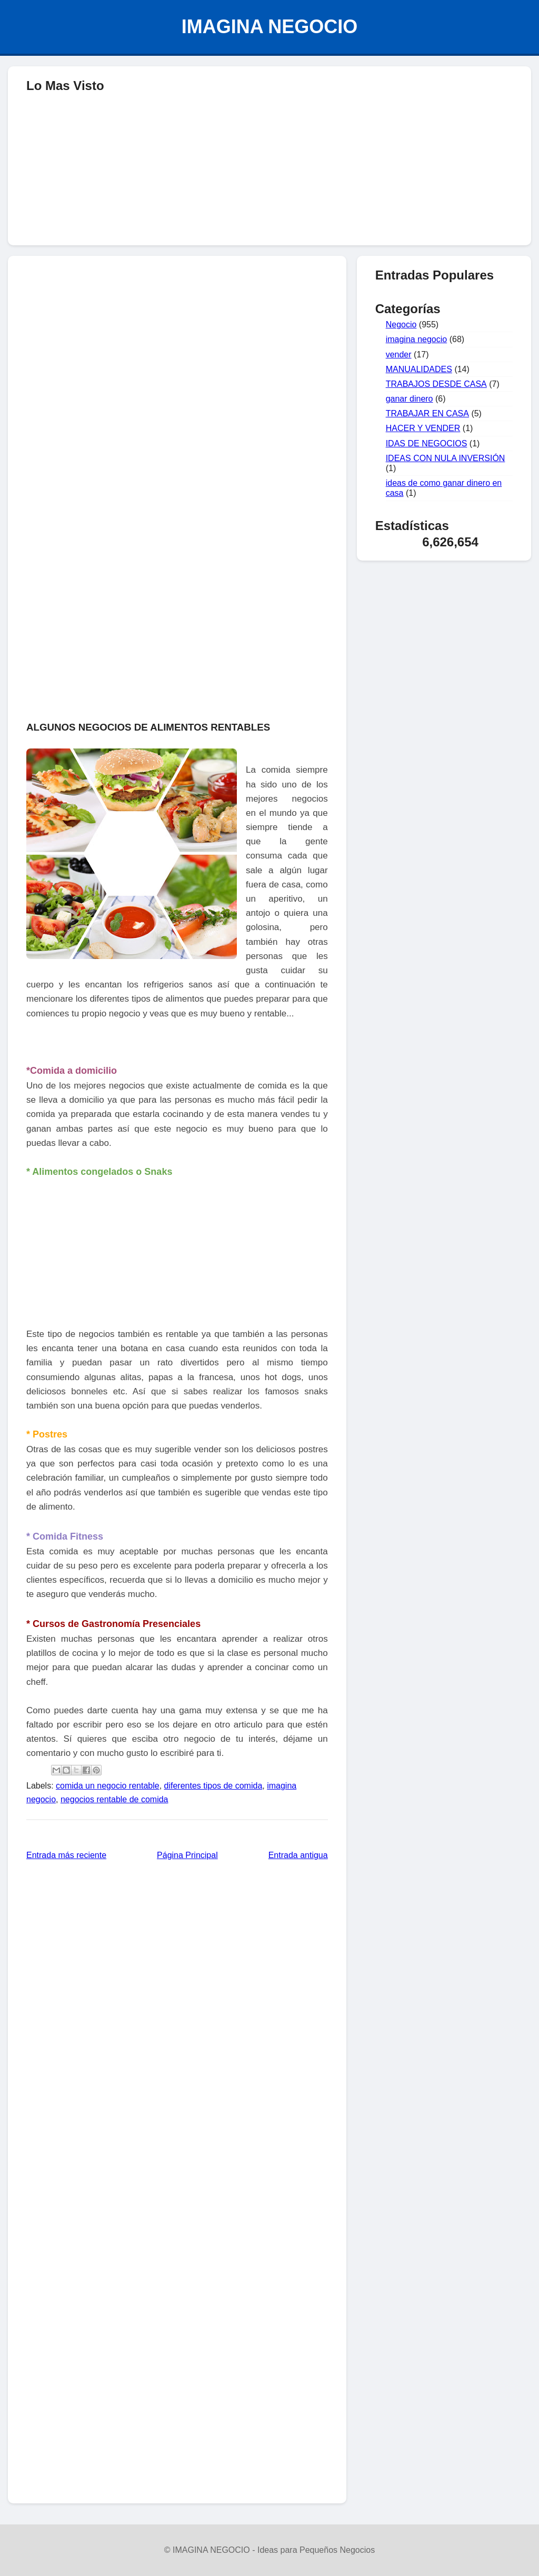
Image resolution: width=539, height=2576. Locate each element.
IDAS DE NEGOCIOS (426, 443)
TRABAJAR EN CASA (427, 413)
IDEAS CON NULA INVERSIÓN (445, 458)
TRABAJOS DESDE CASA (436, 384)
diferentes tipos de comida (213, 1785)
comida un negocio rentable (107, 1785)
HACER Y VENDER (423, 428)
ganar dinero (409, 398)
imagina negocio (416, 339)
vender (399, 354)
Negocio (401, 324)
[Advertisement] (269, 340)
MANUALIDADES (419, 369)
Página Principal (187, 1855)
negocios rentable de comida (114, 1799)
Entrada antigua (298, 1855)
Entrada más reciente (66, 1855)
